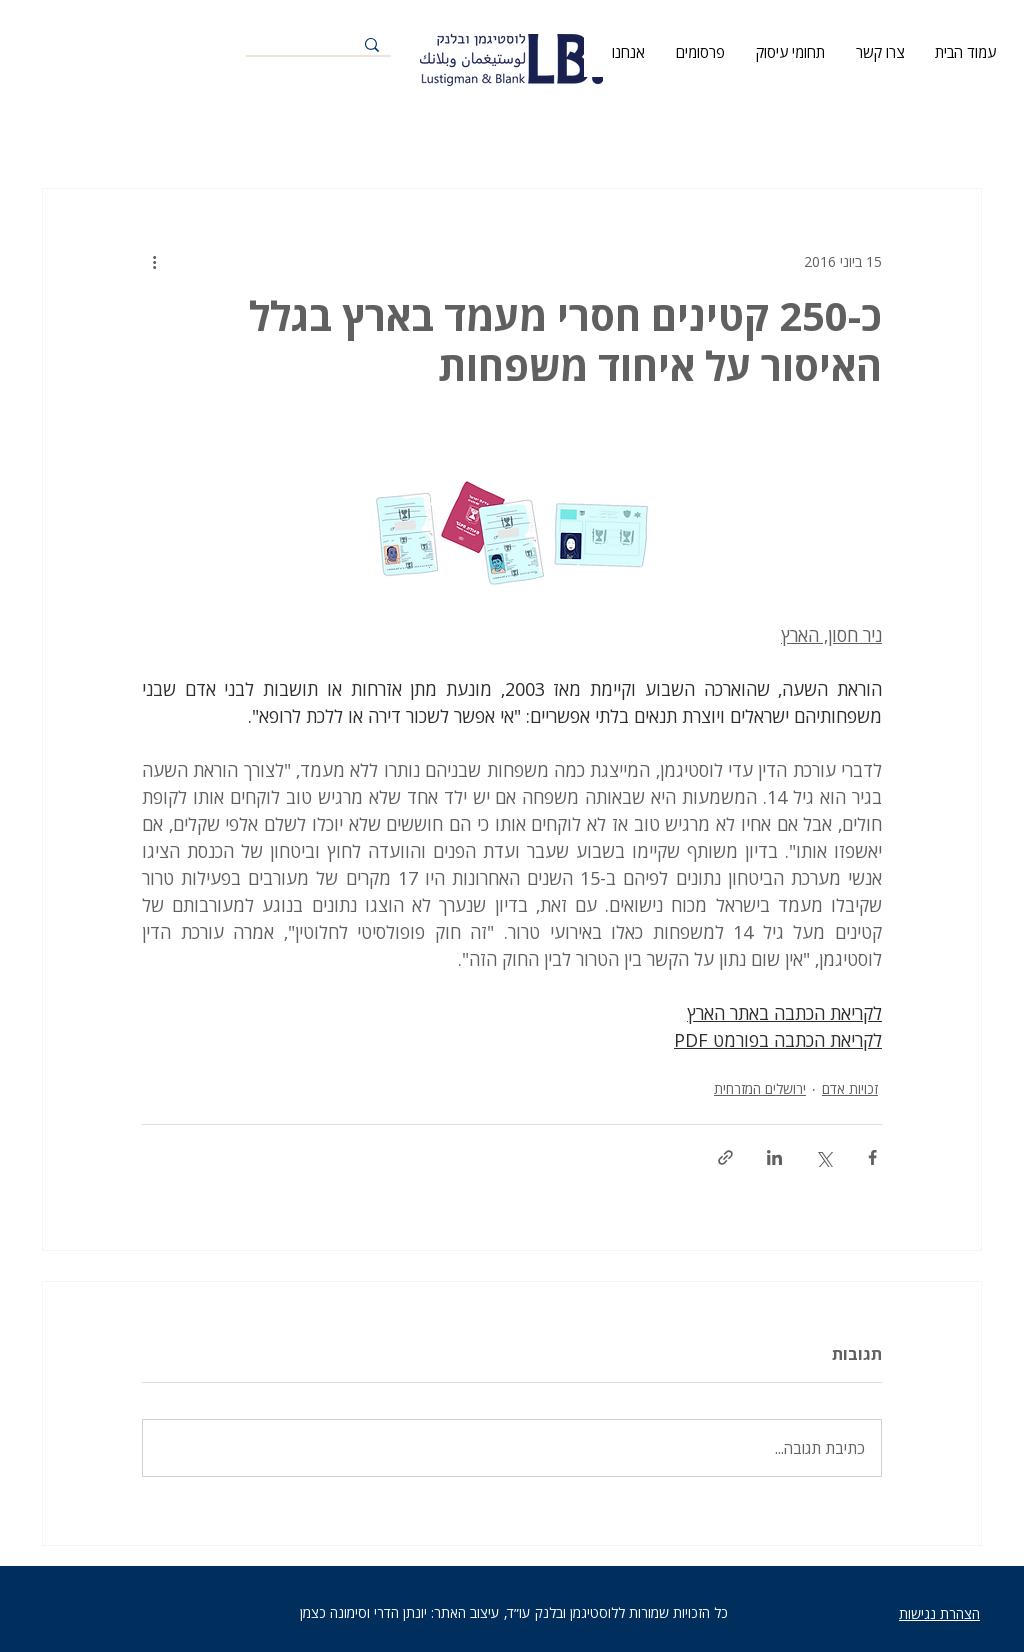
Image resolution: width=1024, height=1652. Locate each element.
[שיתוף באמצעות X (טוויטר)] (823, 1157)
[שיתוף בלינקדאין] (774, 1157)
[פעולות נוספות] (154, 261)
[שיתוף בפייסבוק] (872, 1157)
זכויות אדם (850, 1088)
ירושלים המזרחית (760, 1088)
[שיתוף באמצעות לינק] (725, 1157)
